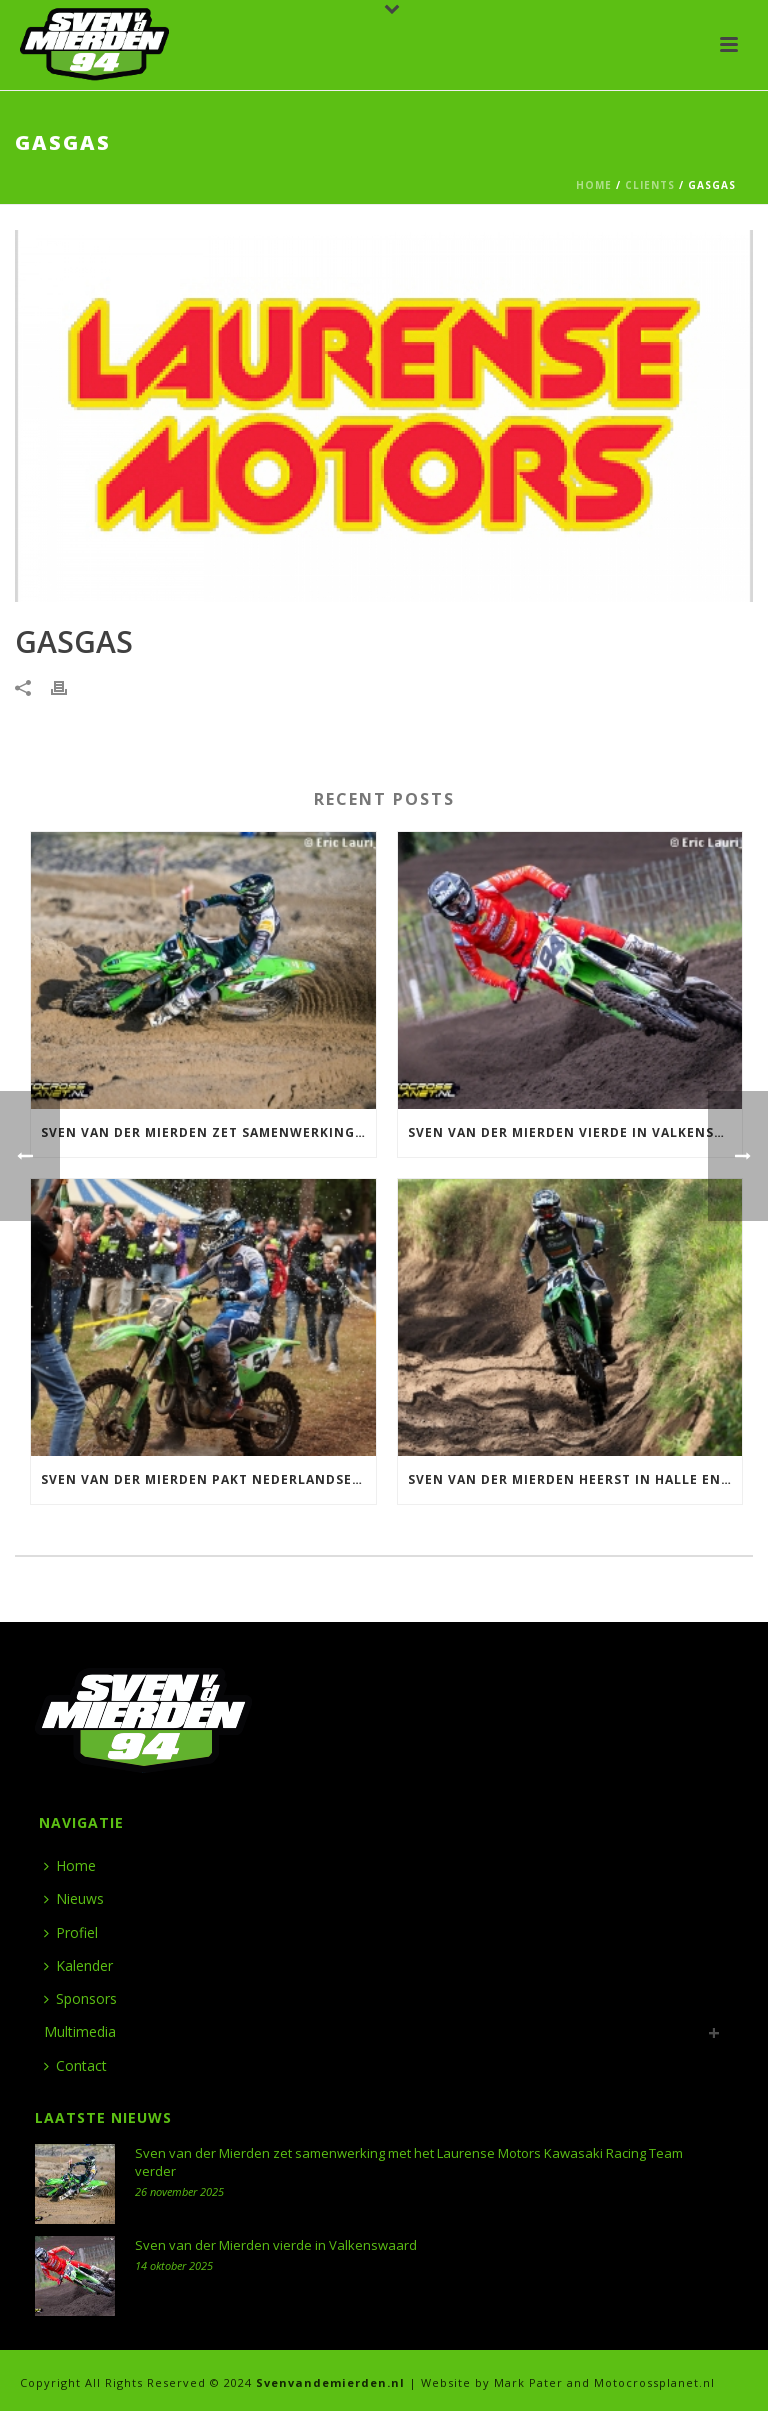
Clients (650, 185)
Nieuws (74, 1898)
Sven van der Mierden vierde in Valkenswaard (575, 1132)
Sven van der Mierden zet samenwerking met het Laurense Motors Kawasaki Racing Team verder (208, 1132)
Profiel (71, 1932)
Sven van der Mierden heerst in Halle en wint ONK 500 (575, 1479)
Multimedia (80, 2031)
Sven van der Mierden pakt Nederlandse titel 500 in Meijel (208, 1479)
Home (594, 185)
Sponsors (80, 1998)
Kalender (78, 1965)
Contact (75, 2065)
